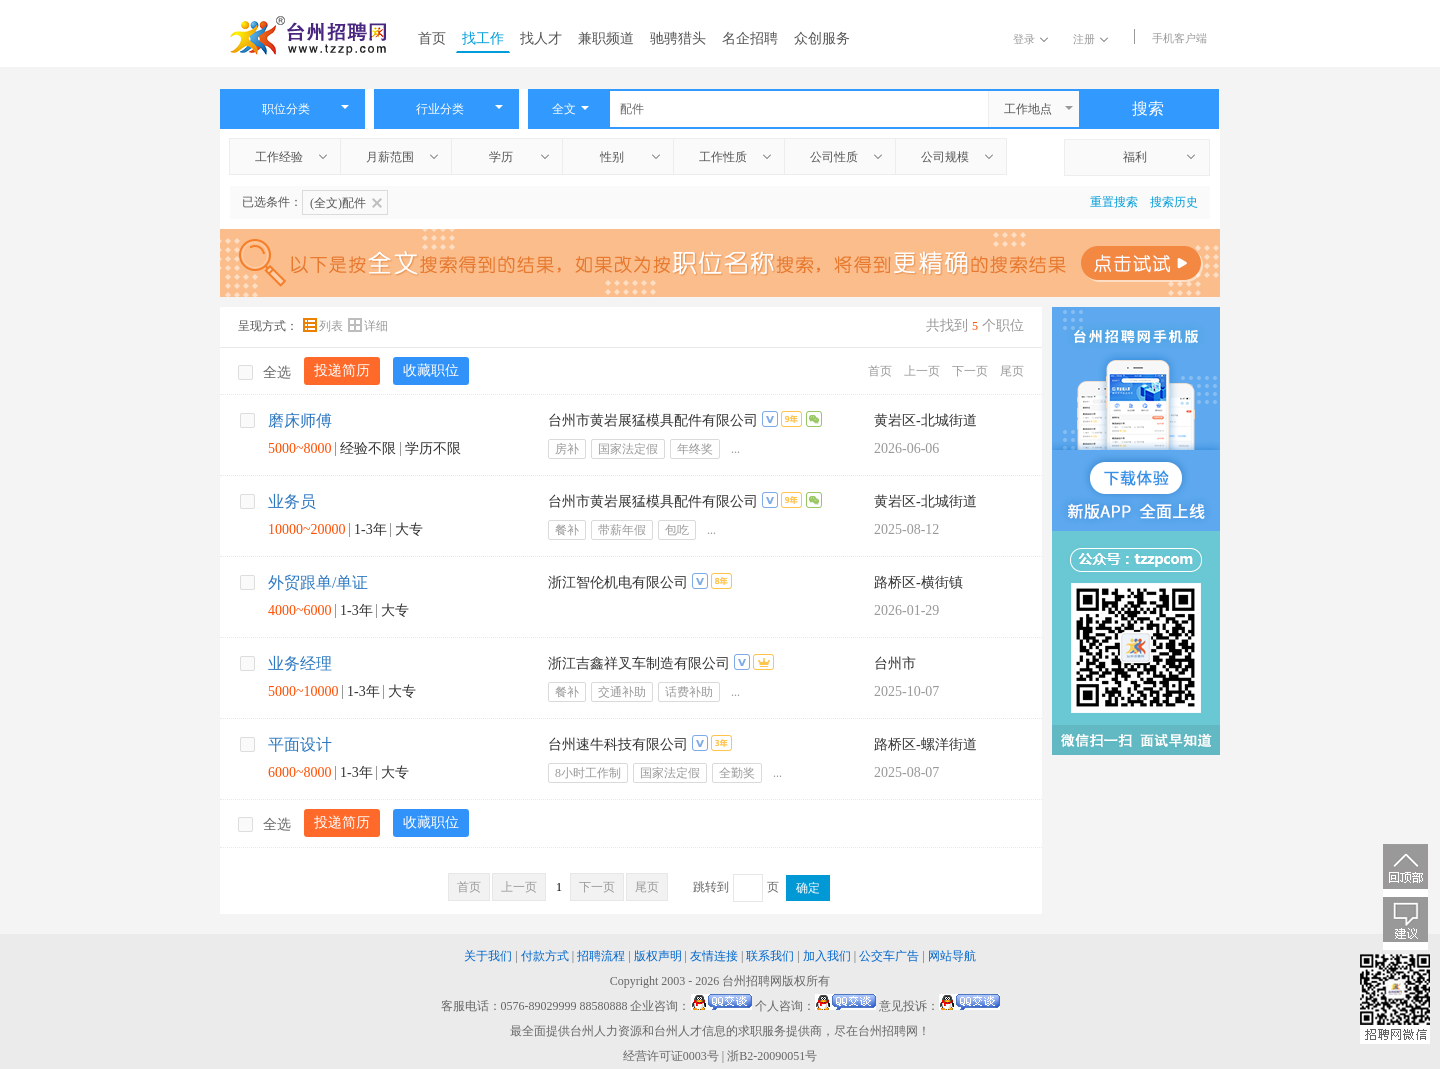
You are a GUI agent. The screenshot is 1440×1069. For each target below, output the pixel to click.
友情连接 (714, 956)
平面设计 (300, 744)
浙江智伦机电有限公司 (618, 582)
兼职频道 (606, 38)
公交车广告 (889, 956)
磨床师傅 (300, 420)
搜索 (1148, 108)
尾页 (1012, 371)
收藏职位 (431, 370)
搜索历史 (1174, 202)
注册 (1090, 39)
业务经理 (300, 663)
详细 (368, 326)
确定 (808, 888)
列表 (324, 326)
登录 (1030, 39)
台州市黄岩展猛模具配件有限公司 (653, 420)
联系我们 (770, 956)
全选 (264, 372)
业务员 (292, 501)
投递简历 (342, 370)
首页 (432, 38)
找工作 (483, 38)
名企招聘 (750, 38)
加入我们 (827, 956)
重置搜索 (1114, 202)
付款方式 (545, 956)
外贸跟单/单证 (318, 582)
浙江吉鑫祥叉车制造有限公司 (639, 663)
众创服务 (822, 38)
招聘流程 (601, 956)
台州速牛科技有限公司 (618, 744)
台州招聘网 (752, 981)
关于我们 (488, 956)
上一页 (922, 371)
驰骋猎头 (678, 38)
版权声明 (658, 956)
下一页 (970, 371)
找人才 (541, 38)
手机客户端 (1179, 38)
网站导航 (952, 956)
